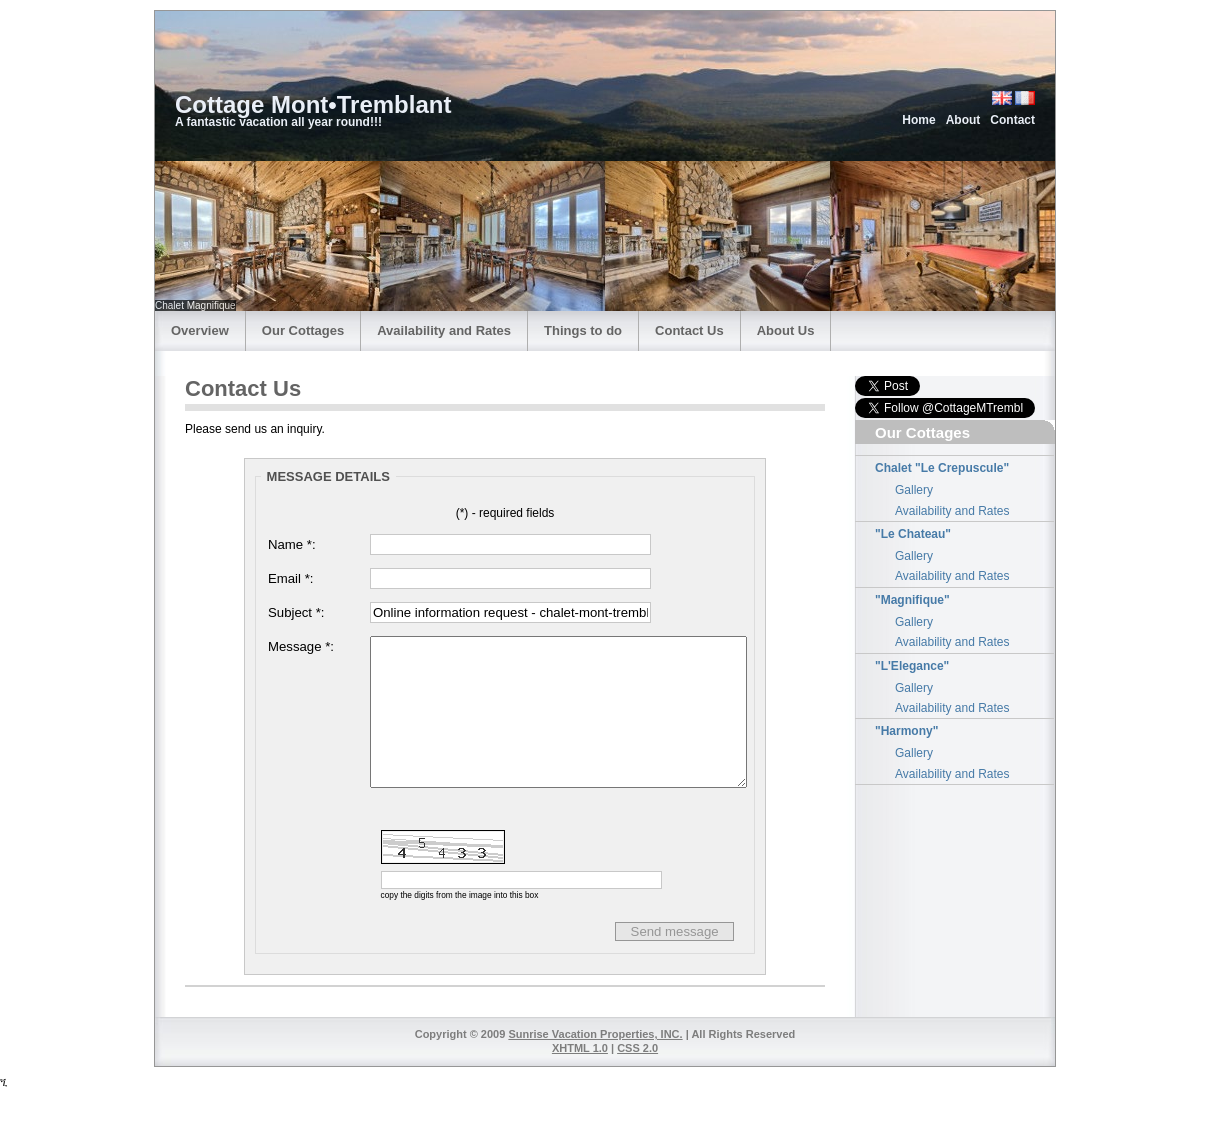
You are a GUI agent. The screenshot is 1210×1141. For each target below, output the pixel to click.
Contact (1012, 120)
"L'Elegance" (912, 666)
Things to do (583, 330)
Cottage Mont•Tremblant (313, 104)
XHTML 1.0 (580, 1100)
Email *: (290, 578)
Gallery (914, 490)
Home (918, 120)
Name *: (292, 544)
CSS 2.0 (637, 1100)
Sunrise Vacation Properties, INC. (595, 1086)
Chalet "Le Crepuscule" (942, 468)
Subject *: (296, 612)
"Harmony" (906, 731)
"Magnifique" (912, 600)
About (963, 120)
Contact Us (689, 330)
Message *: (301, 646)
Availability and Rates (444, 330)
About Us (786, 330)
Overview (200, 330)
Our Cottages (303, 330)
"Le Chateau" (913, 534)
